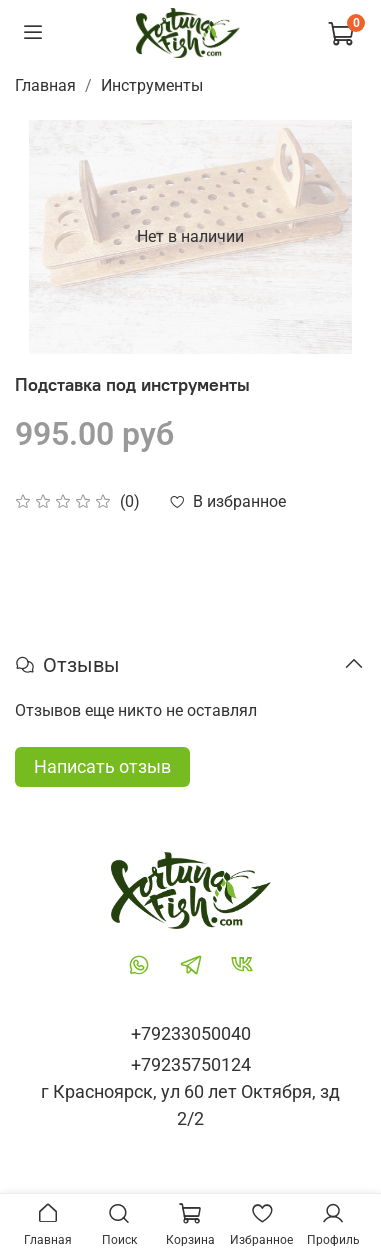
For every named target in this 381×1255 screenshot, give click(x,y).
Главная (45, 85)
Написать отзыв (102, 766)
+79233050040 (191, 1033)
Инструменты (152, 85)
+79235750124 (191, 1064)
